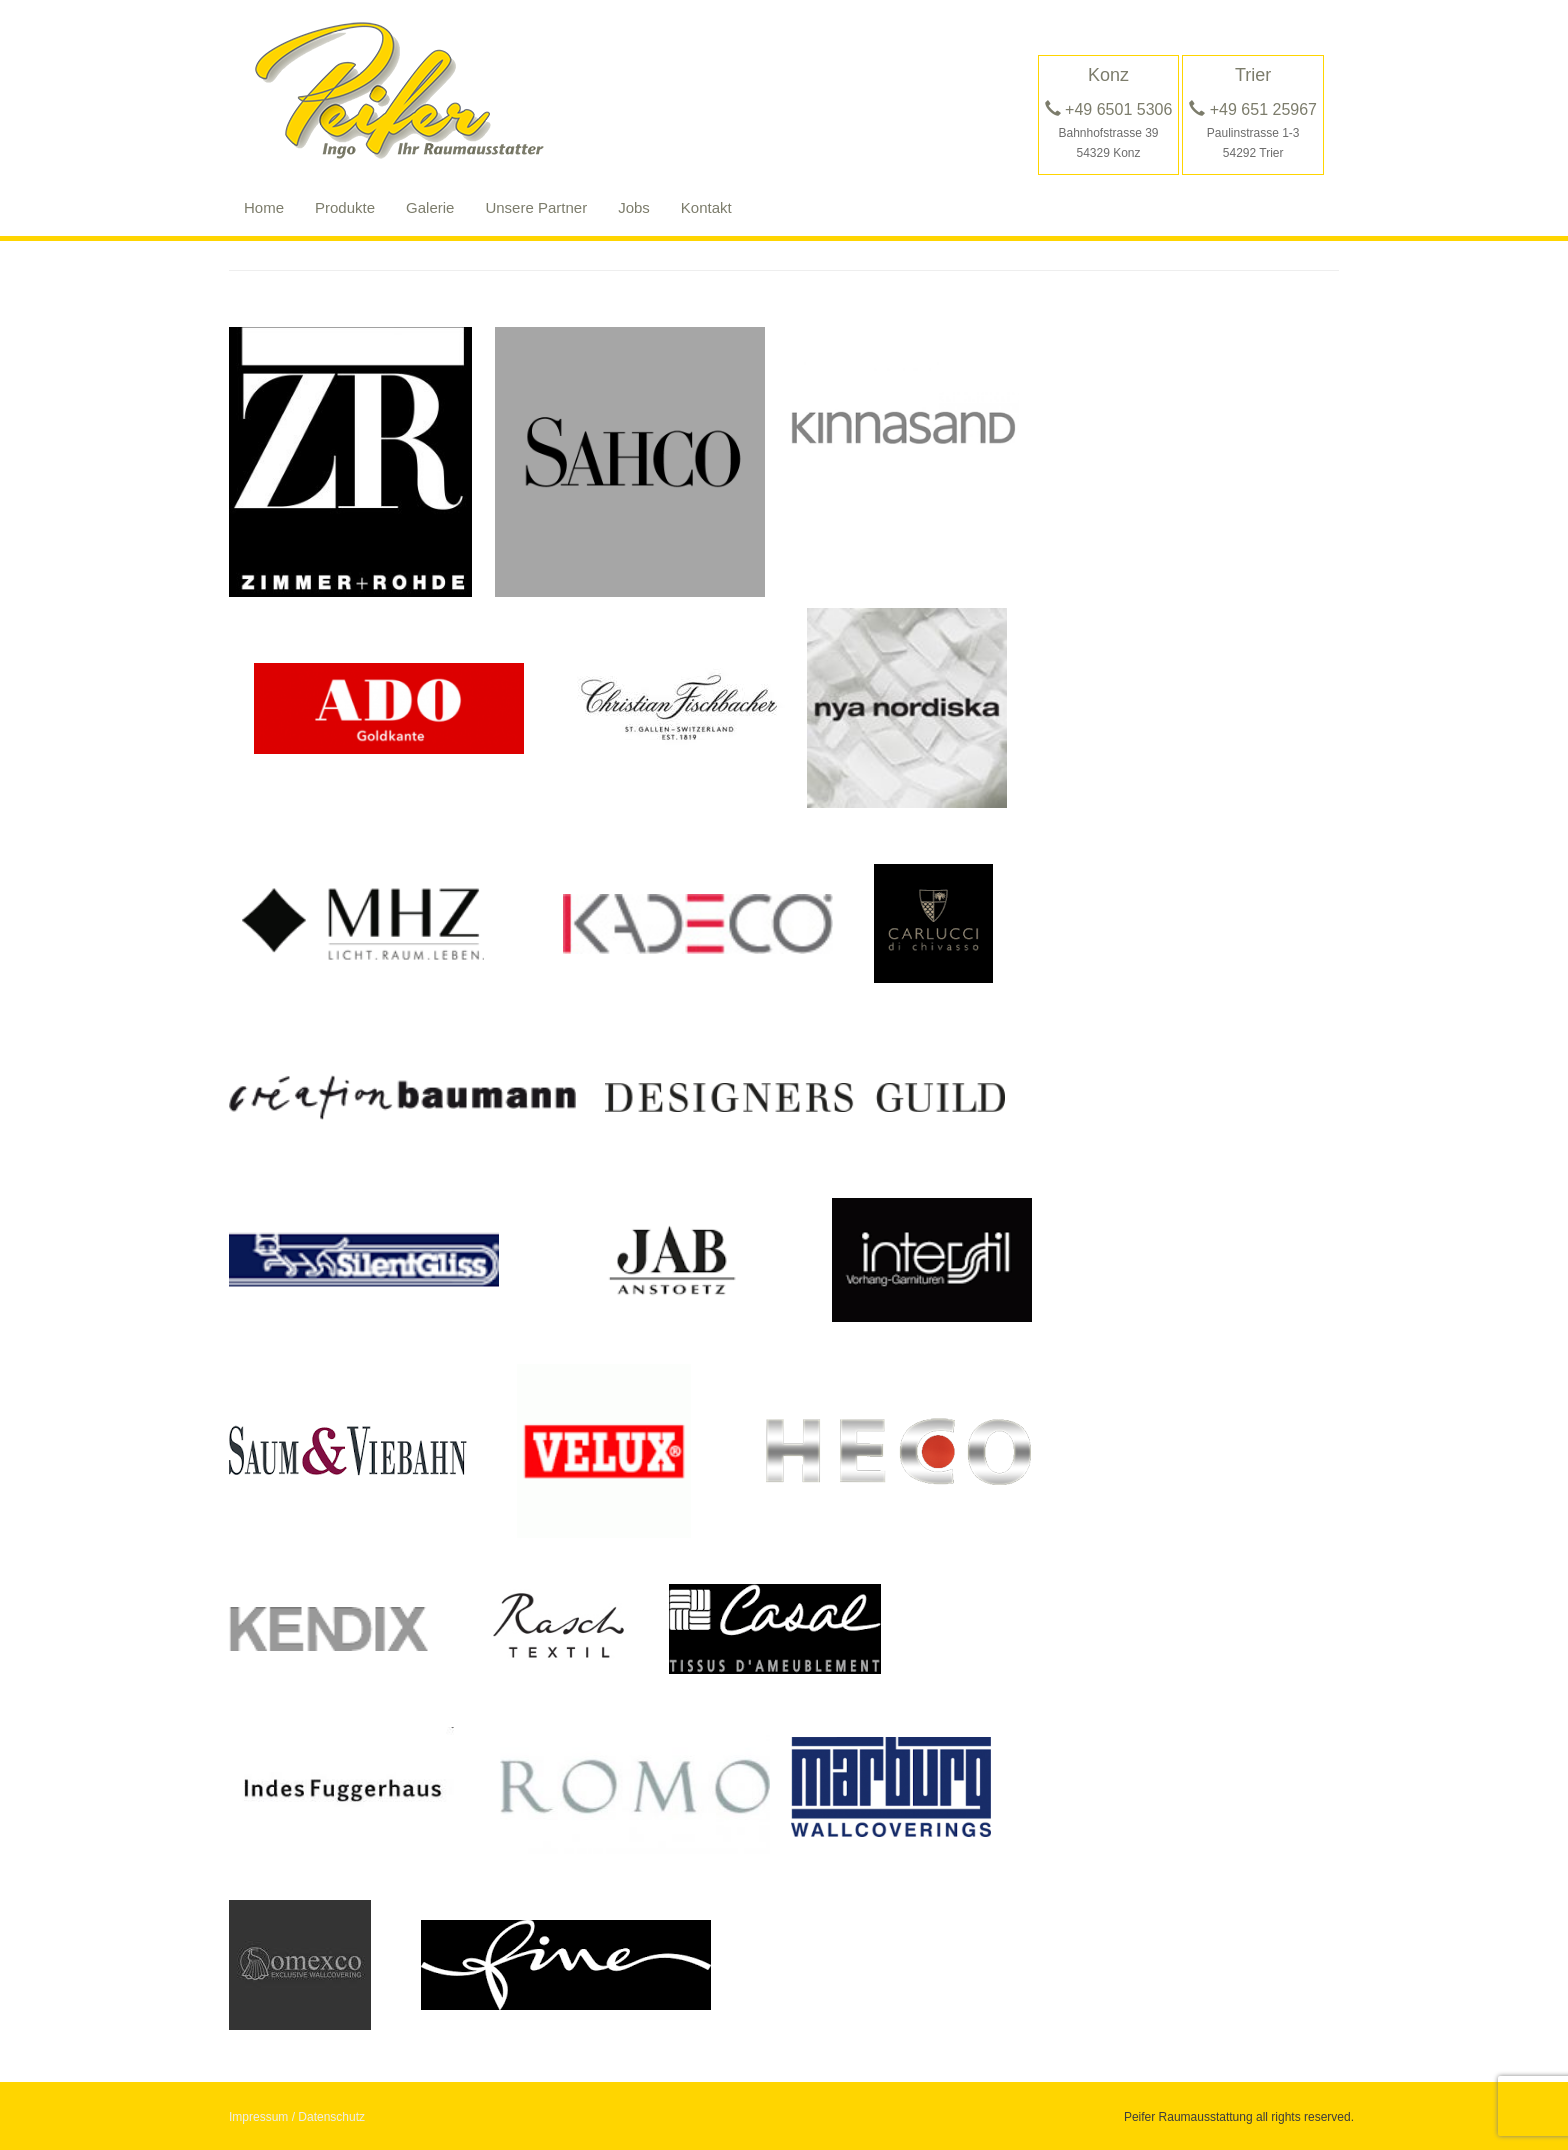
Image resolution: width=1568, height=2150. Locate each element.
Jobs (634, 207)
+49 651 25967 (1253, 109)
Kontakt (706, 207)
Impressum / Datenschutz (297, 2117)
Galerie (430, 207)
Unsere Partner (536, 207)
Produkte (345, 207)
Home (264, 207)
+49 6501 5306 (1109, 109)
